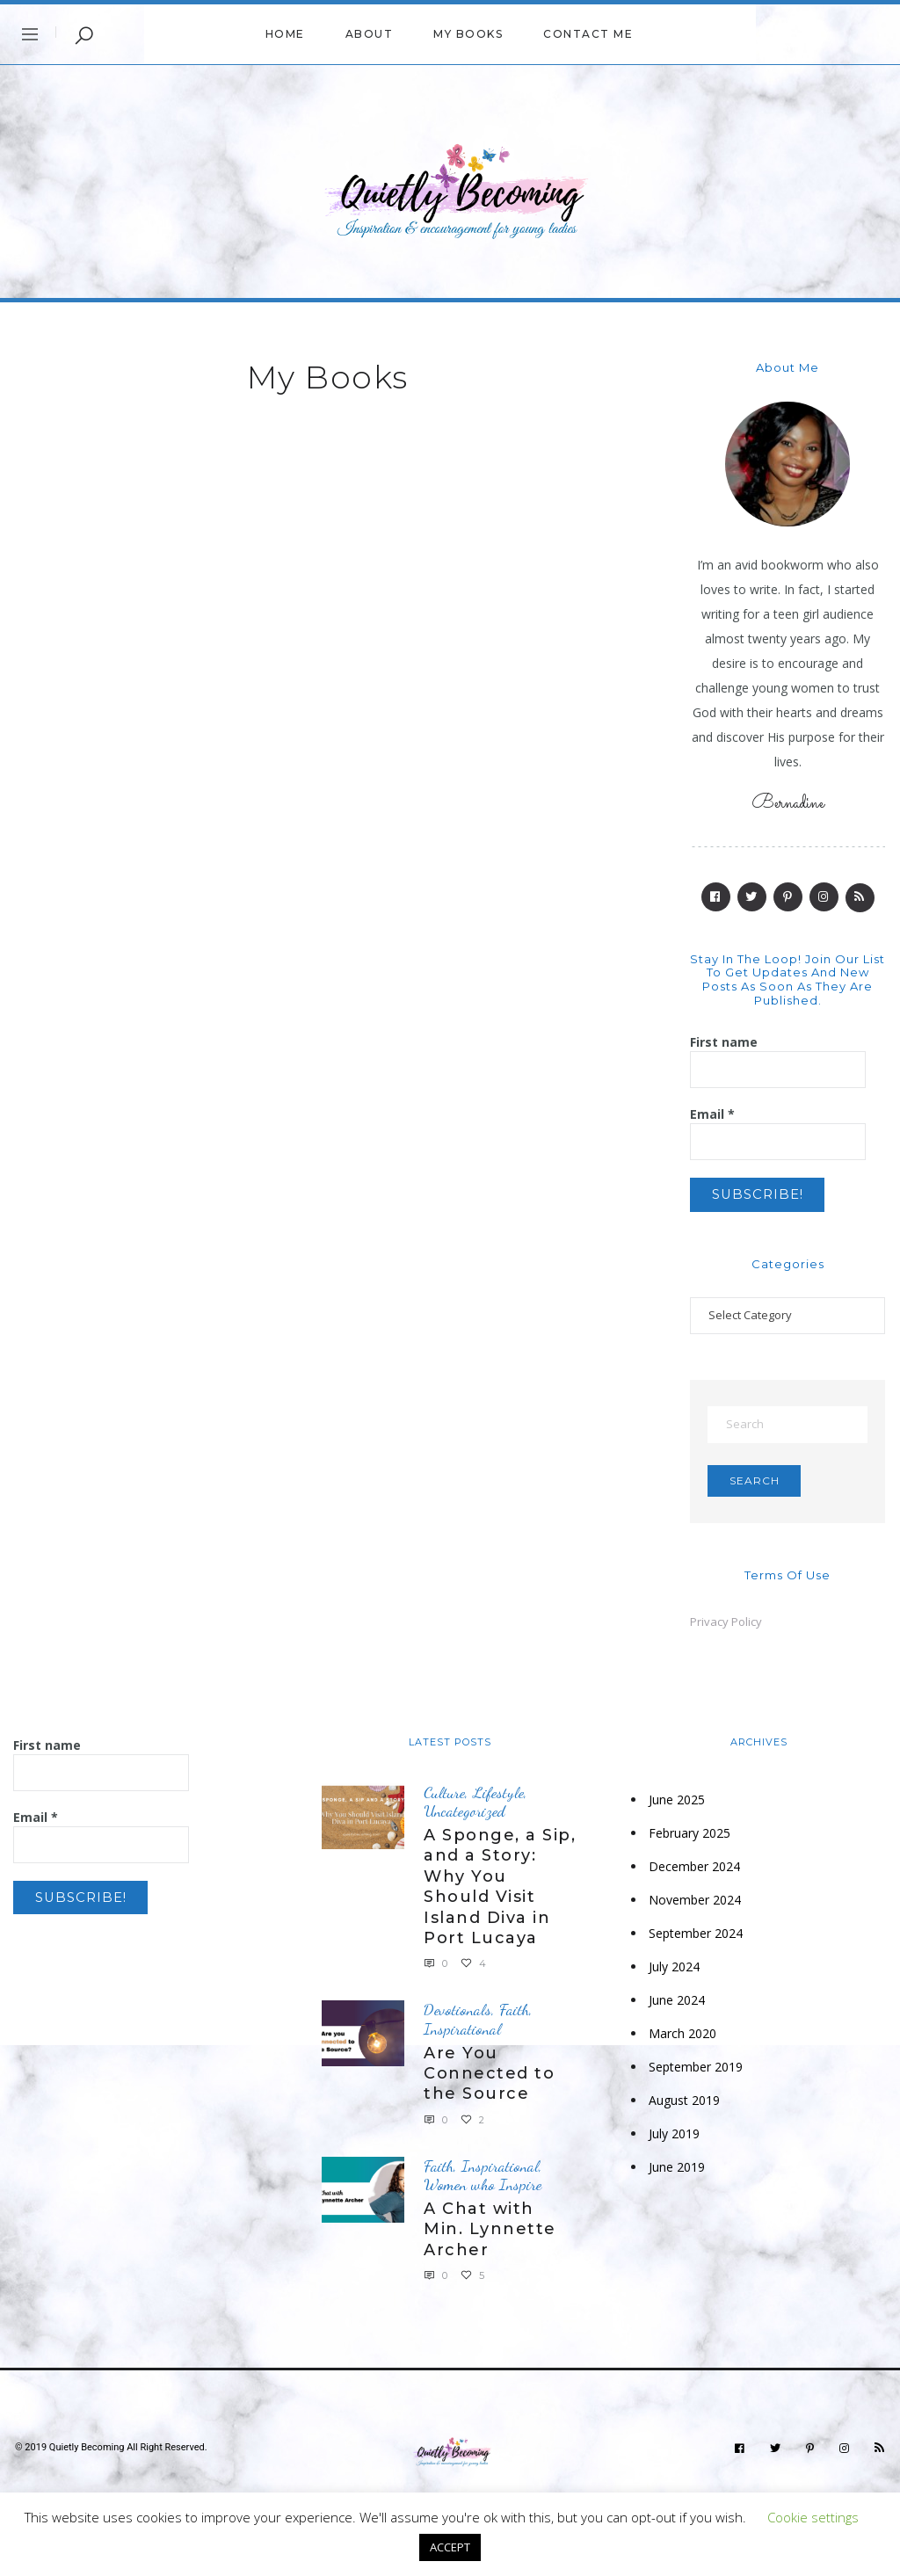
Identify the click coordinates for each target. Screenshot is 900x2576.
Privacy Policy (726, 1626)
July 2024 (674, 1971)
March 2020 (682, 2038)
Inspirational (462, 2034)
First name (724, 1042)
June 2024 (677, 2005)
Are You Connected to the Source (489, 2078)
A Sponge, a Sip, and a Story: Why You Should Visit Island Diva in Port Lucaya (500, 1892)
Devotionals (457, 2015)
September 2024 (696, 1938)
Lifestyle (498, 1798)
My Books (468, 33)
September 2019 (696, 2072)
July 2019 (674, 2138)
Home (285, 33)
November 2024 (695, 1905)
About (369, 33)
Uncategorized (464, 1816)
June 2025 (677, 1804)
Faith (514, 2015)
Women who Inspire (482, 2190)
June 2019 (677, 2172)
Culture (444, 1798)
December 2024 (694, 1871)
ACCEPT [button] (450, 2547)
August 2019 (684, 2105)
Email (712, 1114)
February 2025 (689, 1838)
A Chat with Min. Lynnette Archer (490, 2234)
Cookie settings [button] (813, 2517)
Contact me (588, 33)
